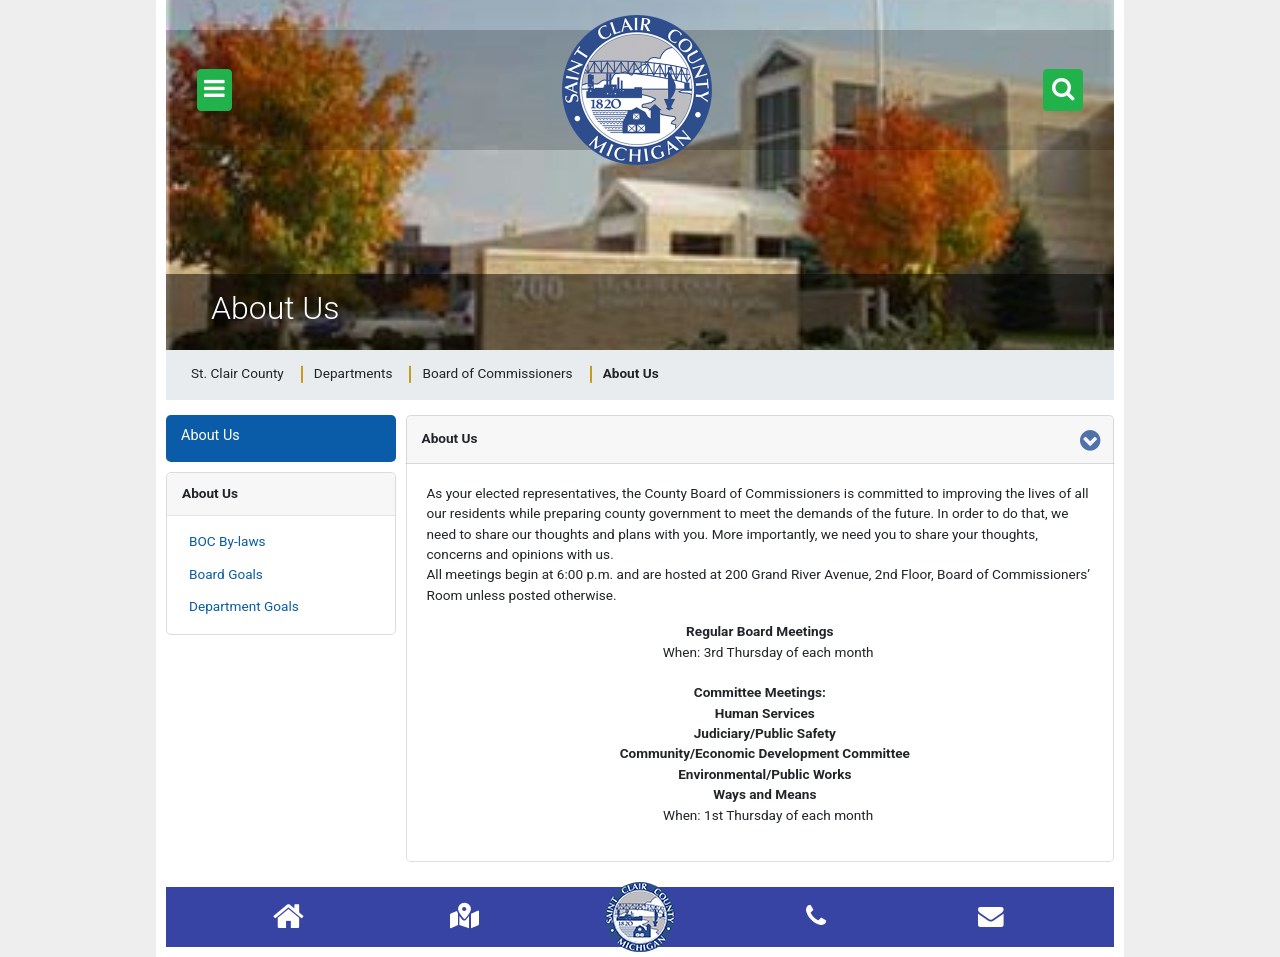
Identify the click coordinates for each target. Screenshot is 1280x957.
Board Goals (226, 574)
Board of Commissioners (497, 373)
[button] (214, 90)
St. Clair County (237, 373)
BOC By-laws (227, 541)
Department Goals (244, 606)
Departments (353, 373)
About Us (210, 493)
